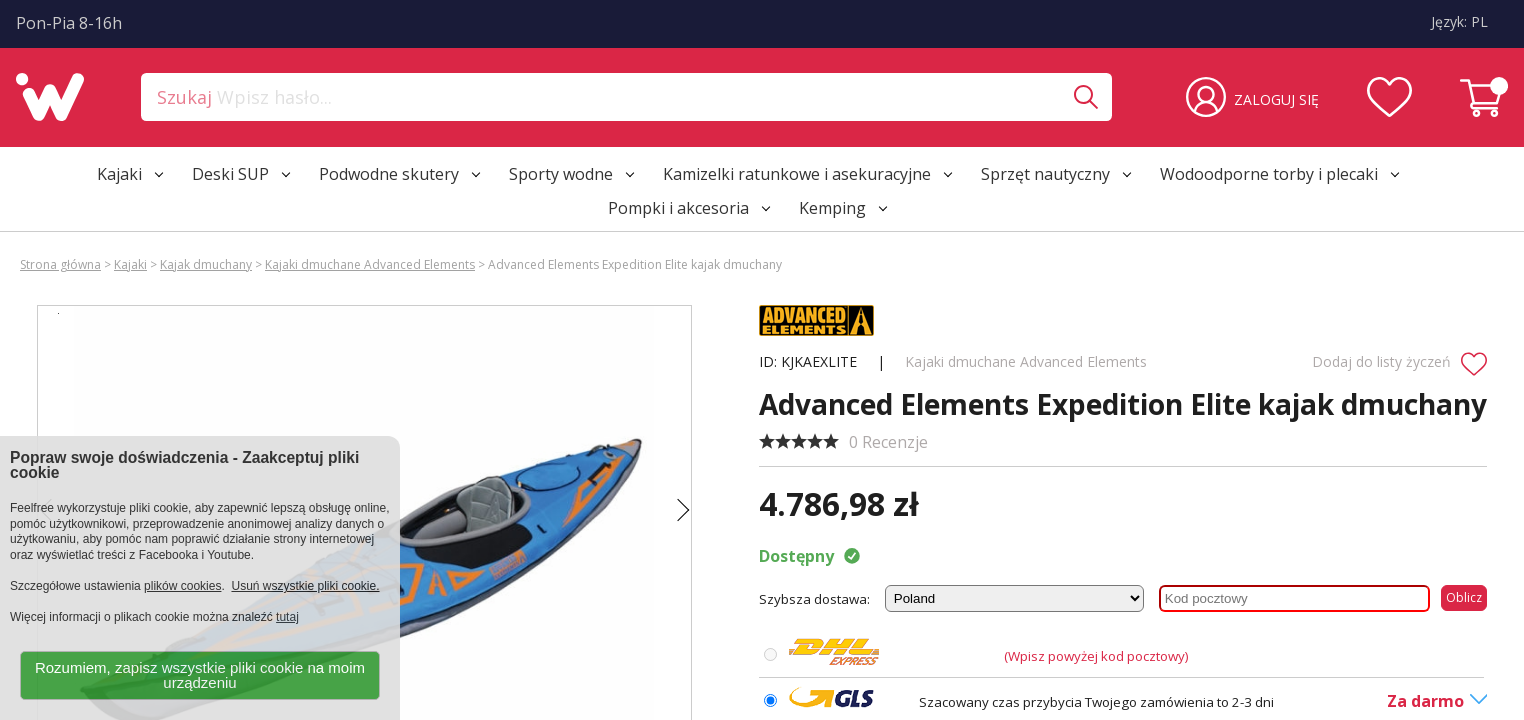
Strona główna (60, 264)
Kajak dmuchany (206, 264)
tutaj (287, 617)
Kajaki (130, 264)
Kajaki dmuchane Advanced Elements (370, 264)
